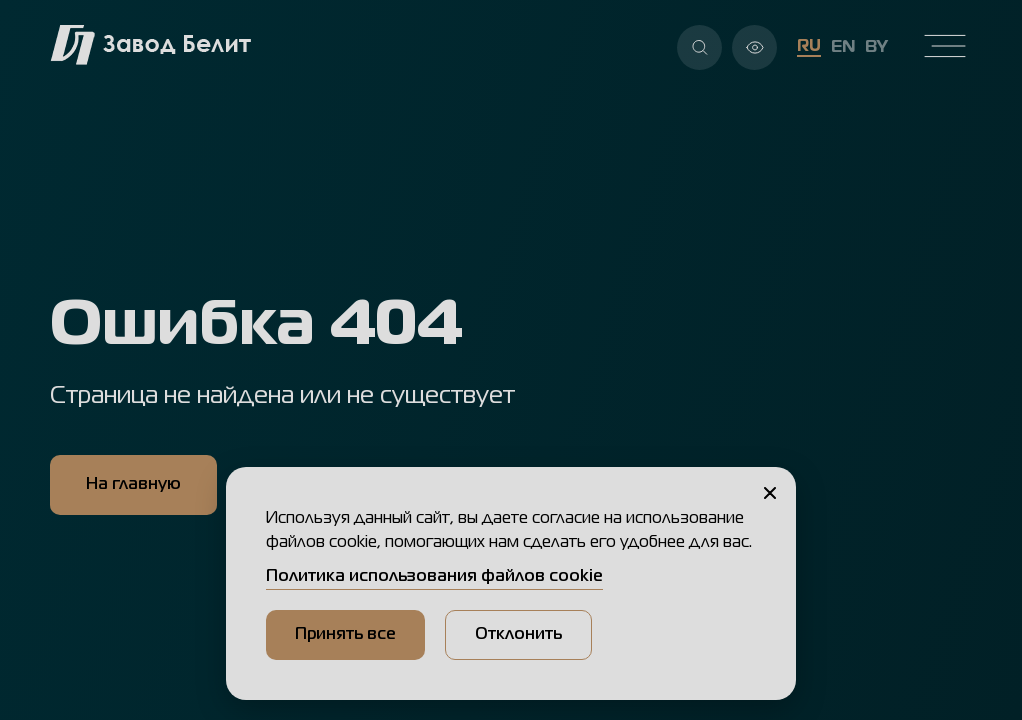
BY (876, 48)
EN (843, 48)
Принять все (345, 635)
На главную (133, 485)
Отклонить (518, 635)
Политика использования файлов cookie (434, 577)
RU (809, 47)
